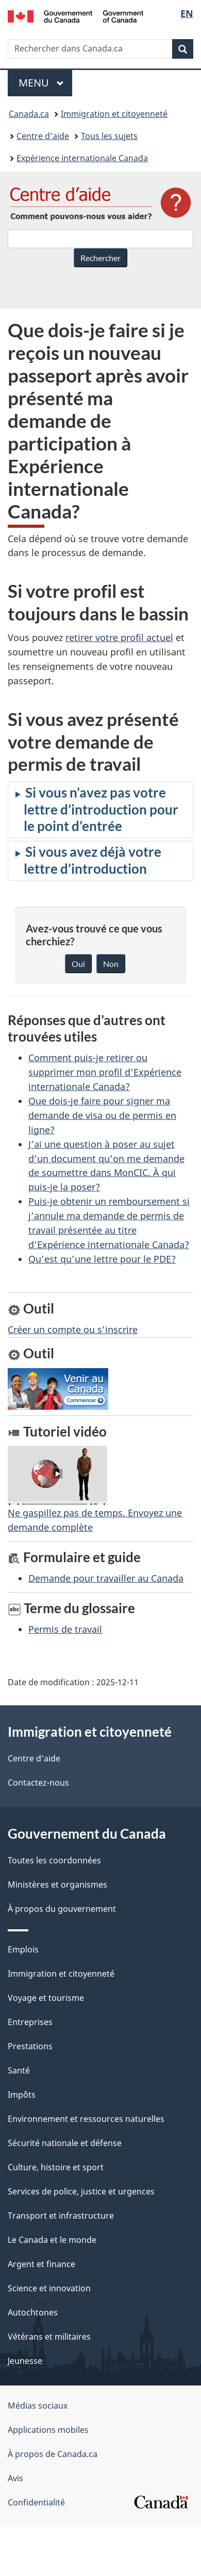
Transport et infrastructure (61, 2215)
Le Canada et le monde (52, 2239)
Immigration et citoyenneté (114, 113)
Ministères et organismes (57, 1884)
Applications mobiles (48, 2429)
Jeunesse (25, 2360)
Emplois (23, 1949)
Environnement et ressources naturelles (86, 2118)
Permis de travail (65, 1629)
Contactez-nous (38, 1782)
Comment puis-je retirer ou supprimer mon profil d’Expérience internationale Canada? (104, 1072)
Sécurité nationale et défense (65, 2143)
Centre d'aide (34, 1758)
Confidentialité (36, 2502)
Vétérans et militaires (49, 2336)
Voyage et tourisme (46, 1997)
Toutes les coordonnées (54, 1860)
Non (111, 964)
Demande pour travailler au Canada (105, 1578)
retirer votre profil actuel (119, 637)
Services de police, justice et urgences (81, 2191)
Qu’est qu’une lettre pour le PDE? (102, 1259)
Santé (19, 2070)
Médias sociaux (38, 2405)
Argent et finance (41, 2264)
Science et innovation (49, 2288)
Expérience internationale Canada (82, 158)
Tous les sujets (109, 136)
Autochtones (33, 2312)
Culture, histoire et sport (56, 2167)
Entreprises (30, 2022)
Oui (78, 964)
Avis (15, 2478)
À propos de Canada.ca (52, 2454)
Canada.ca (29, 113)
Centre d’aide (42, 136)
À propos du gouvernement (62, 1908)
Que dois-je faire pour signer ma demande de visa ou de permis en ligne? (102, 1115)
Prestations (30, 2046)
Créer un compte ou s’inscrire (73, 1329)
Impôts (22, 2094)
